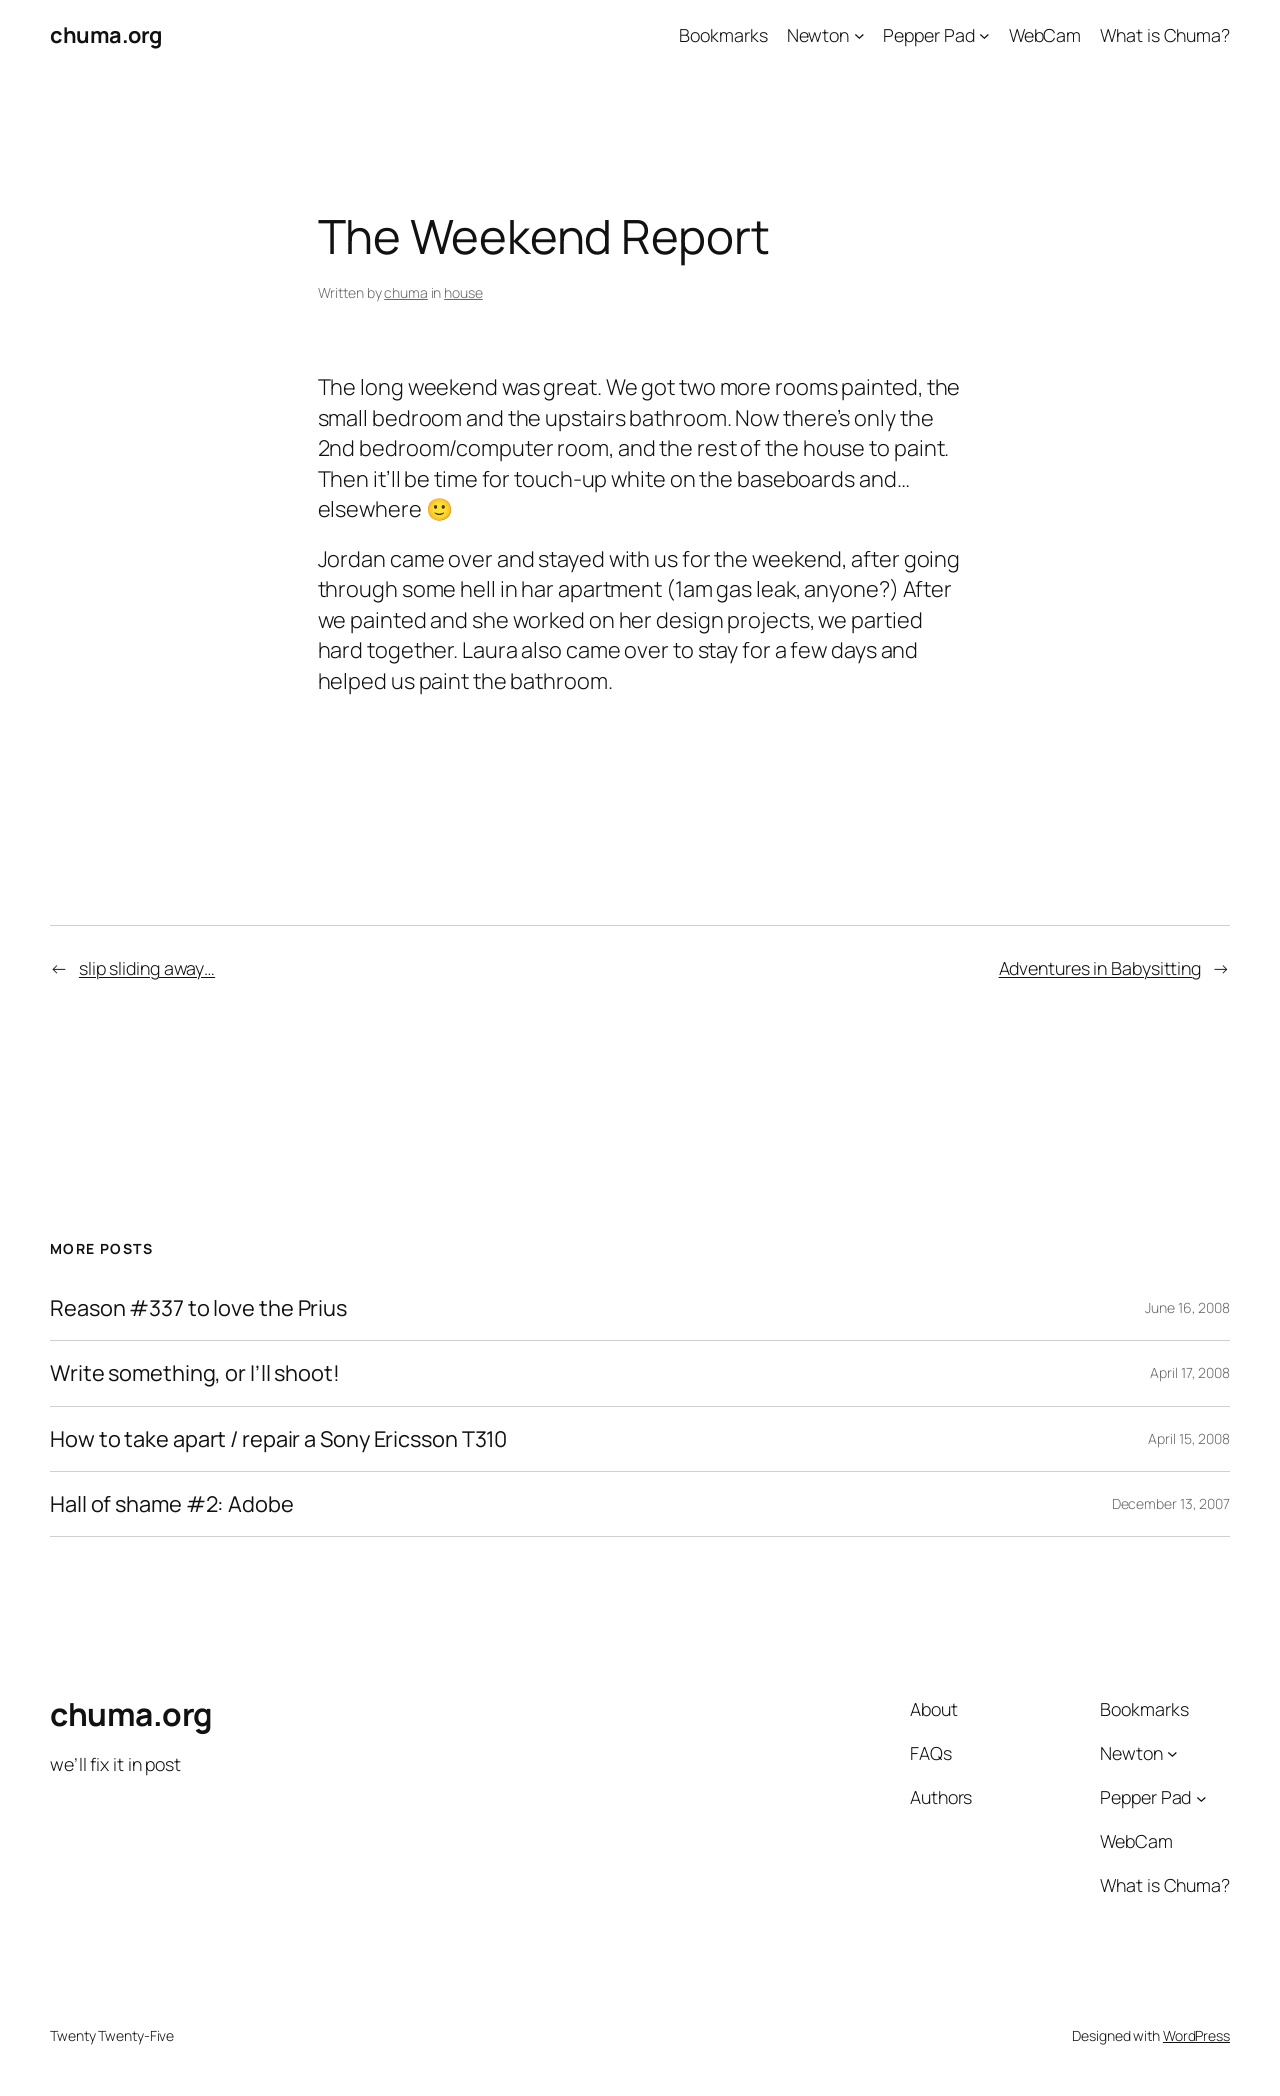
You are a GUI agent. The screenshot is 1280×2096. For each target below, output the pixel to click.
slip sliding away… (147, 968)
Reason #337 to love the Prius (198, 1308)
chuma (406, 292)
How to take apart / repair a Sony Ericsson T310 (278, 1439)
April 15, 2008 (1189, 1438)
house (463, 292)
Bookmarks (723, 35)
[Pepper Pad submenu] (984, 35)
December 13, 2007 (1171, 1503)
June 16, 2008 (1187, 1307)
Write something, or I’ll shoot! (195, 1373)
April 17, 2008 (1190, 1372)
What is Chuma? (1165, 35)
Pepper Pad (928, 35)
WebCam (1045, 35)
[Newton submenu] (859, 35)
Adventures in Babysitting (1100, 968)
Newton (818, 35)
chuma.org (106, 35)
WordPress (1196, 2035)
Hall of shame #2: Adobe (172, 1504)
